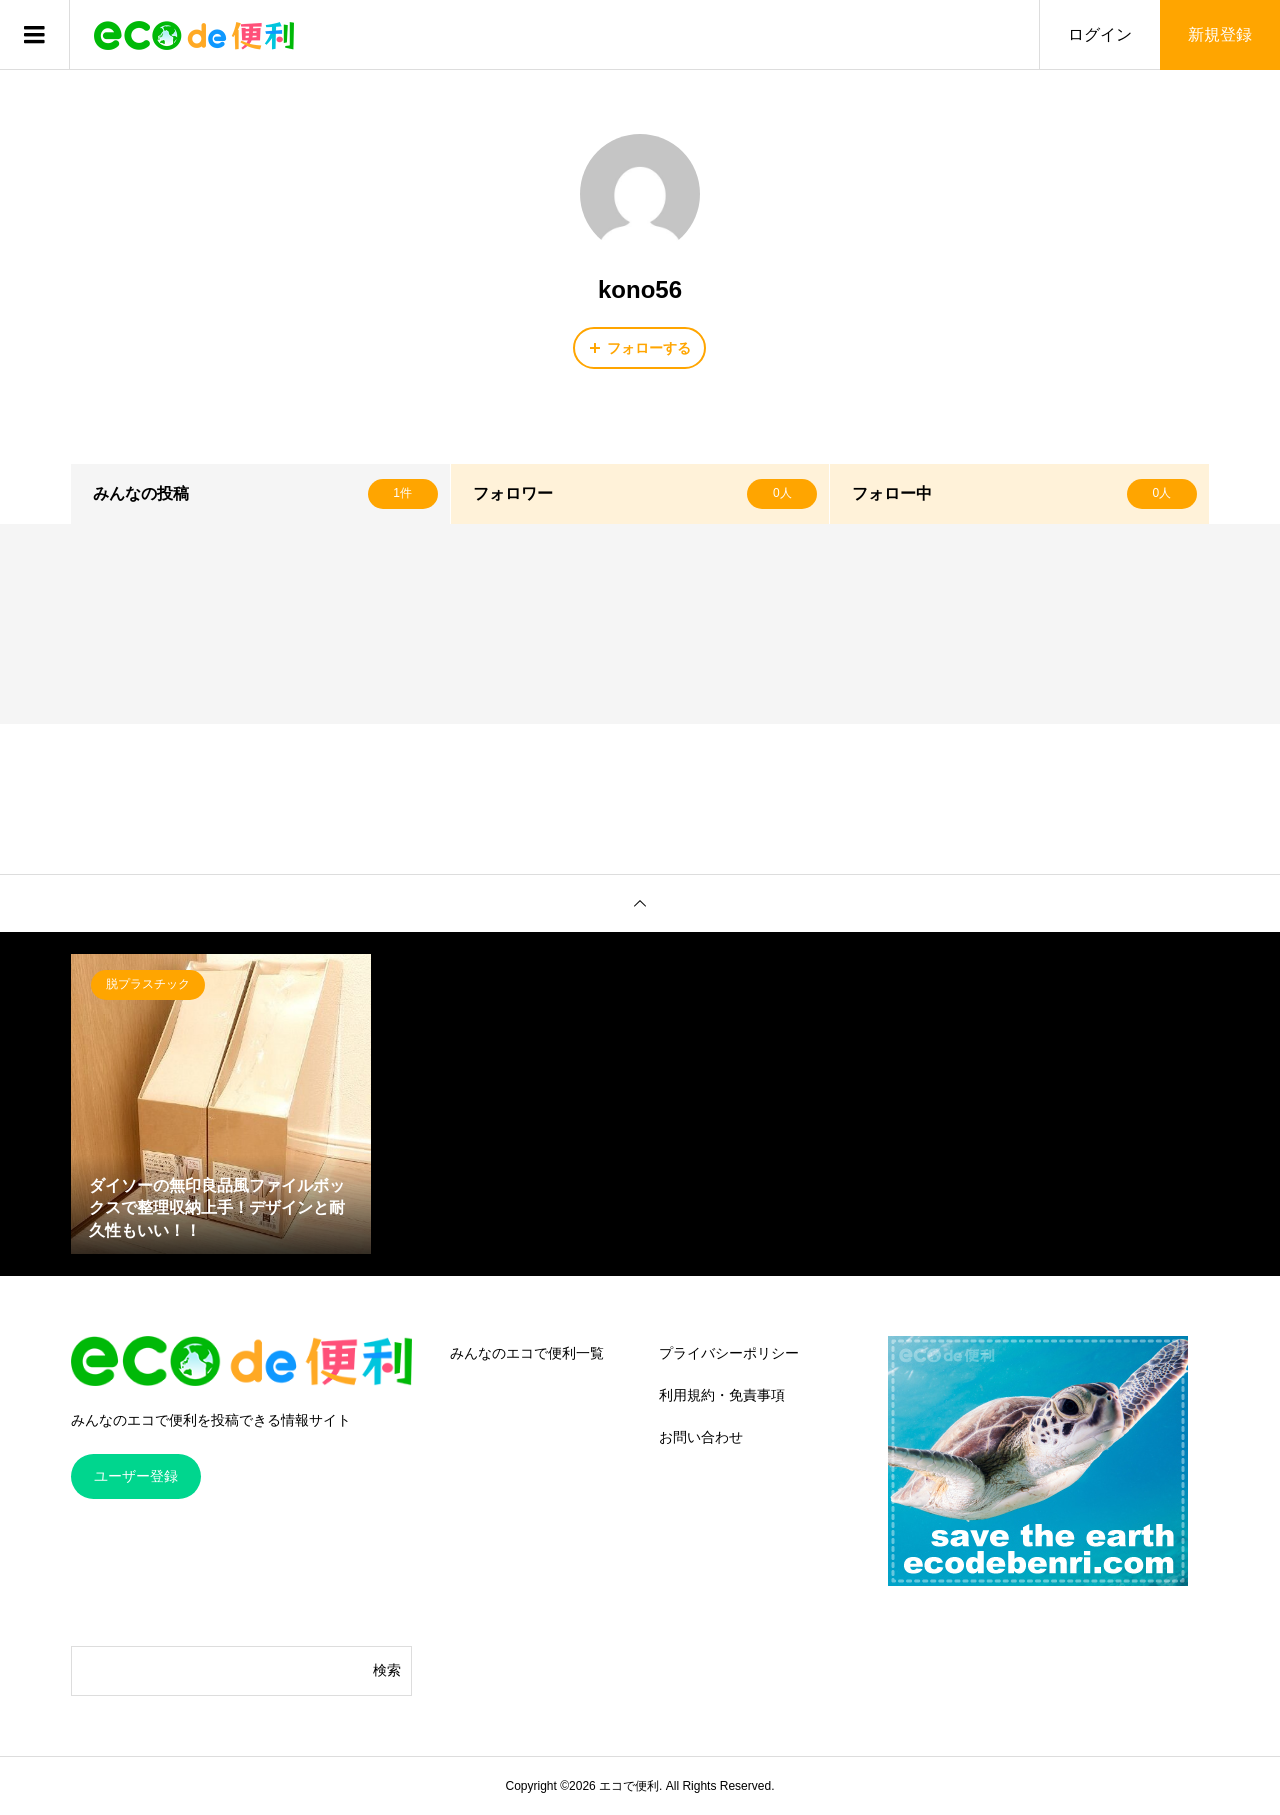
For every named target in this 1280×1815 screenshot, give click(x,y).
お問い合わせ (701, 1437)
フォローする (649, 348)
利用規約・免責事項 (722, 1395)
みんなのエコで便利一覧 (527, 1353)
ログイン (1100, 34)
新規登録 (1220, 34)
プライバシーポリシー (729, 1353)
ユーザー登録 (136, 1476)
